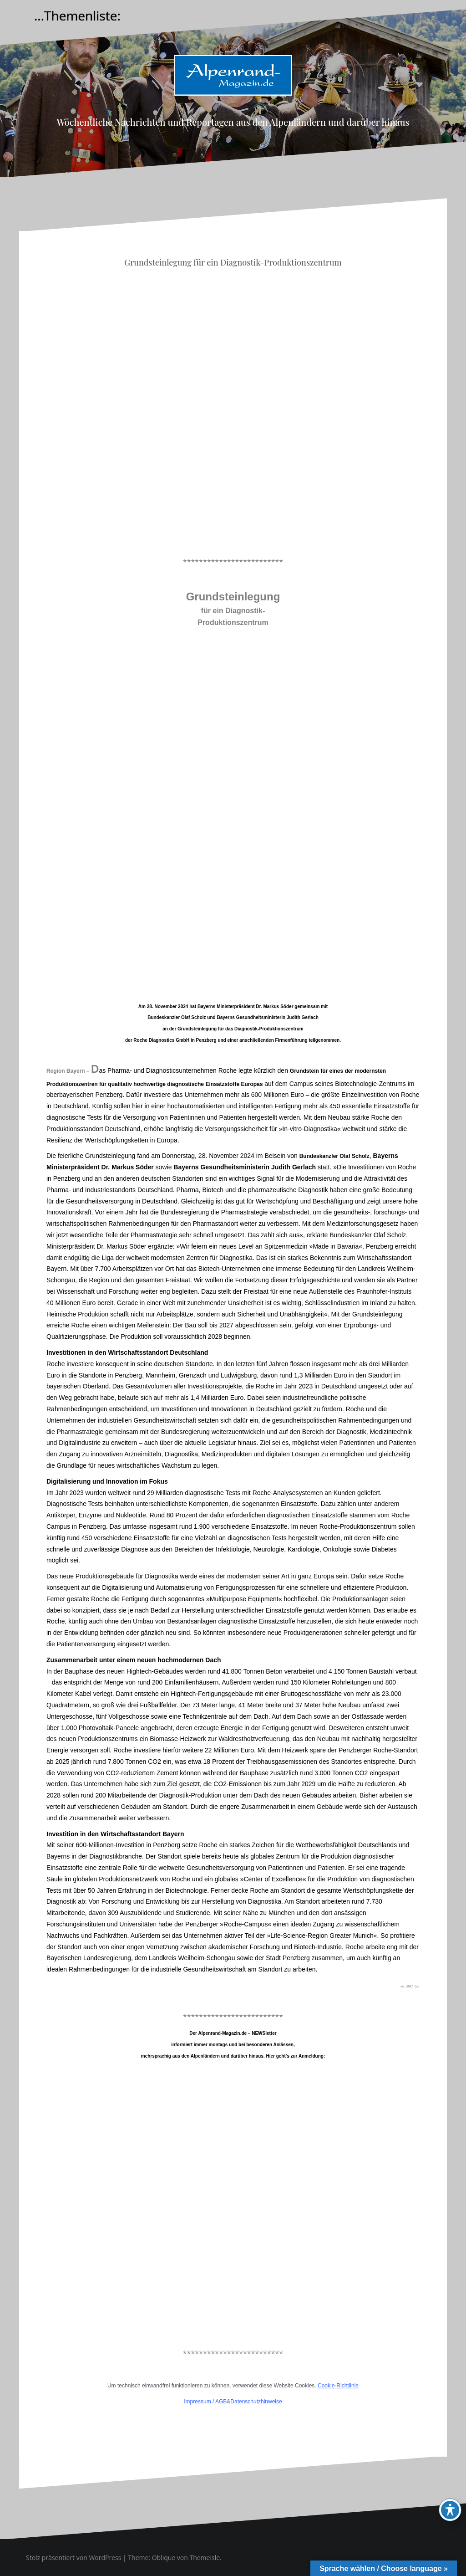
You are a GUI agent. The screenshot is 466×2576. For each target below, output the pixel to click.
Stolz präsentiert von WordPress (73, 2557)
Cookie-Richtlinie (338, 2385)
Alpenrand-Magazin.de (233, 102)
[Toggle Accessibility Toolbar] (450, 2510)
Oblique (164, 2557)
